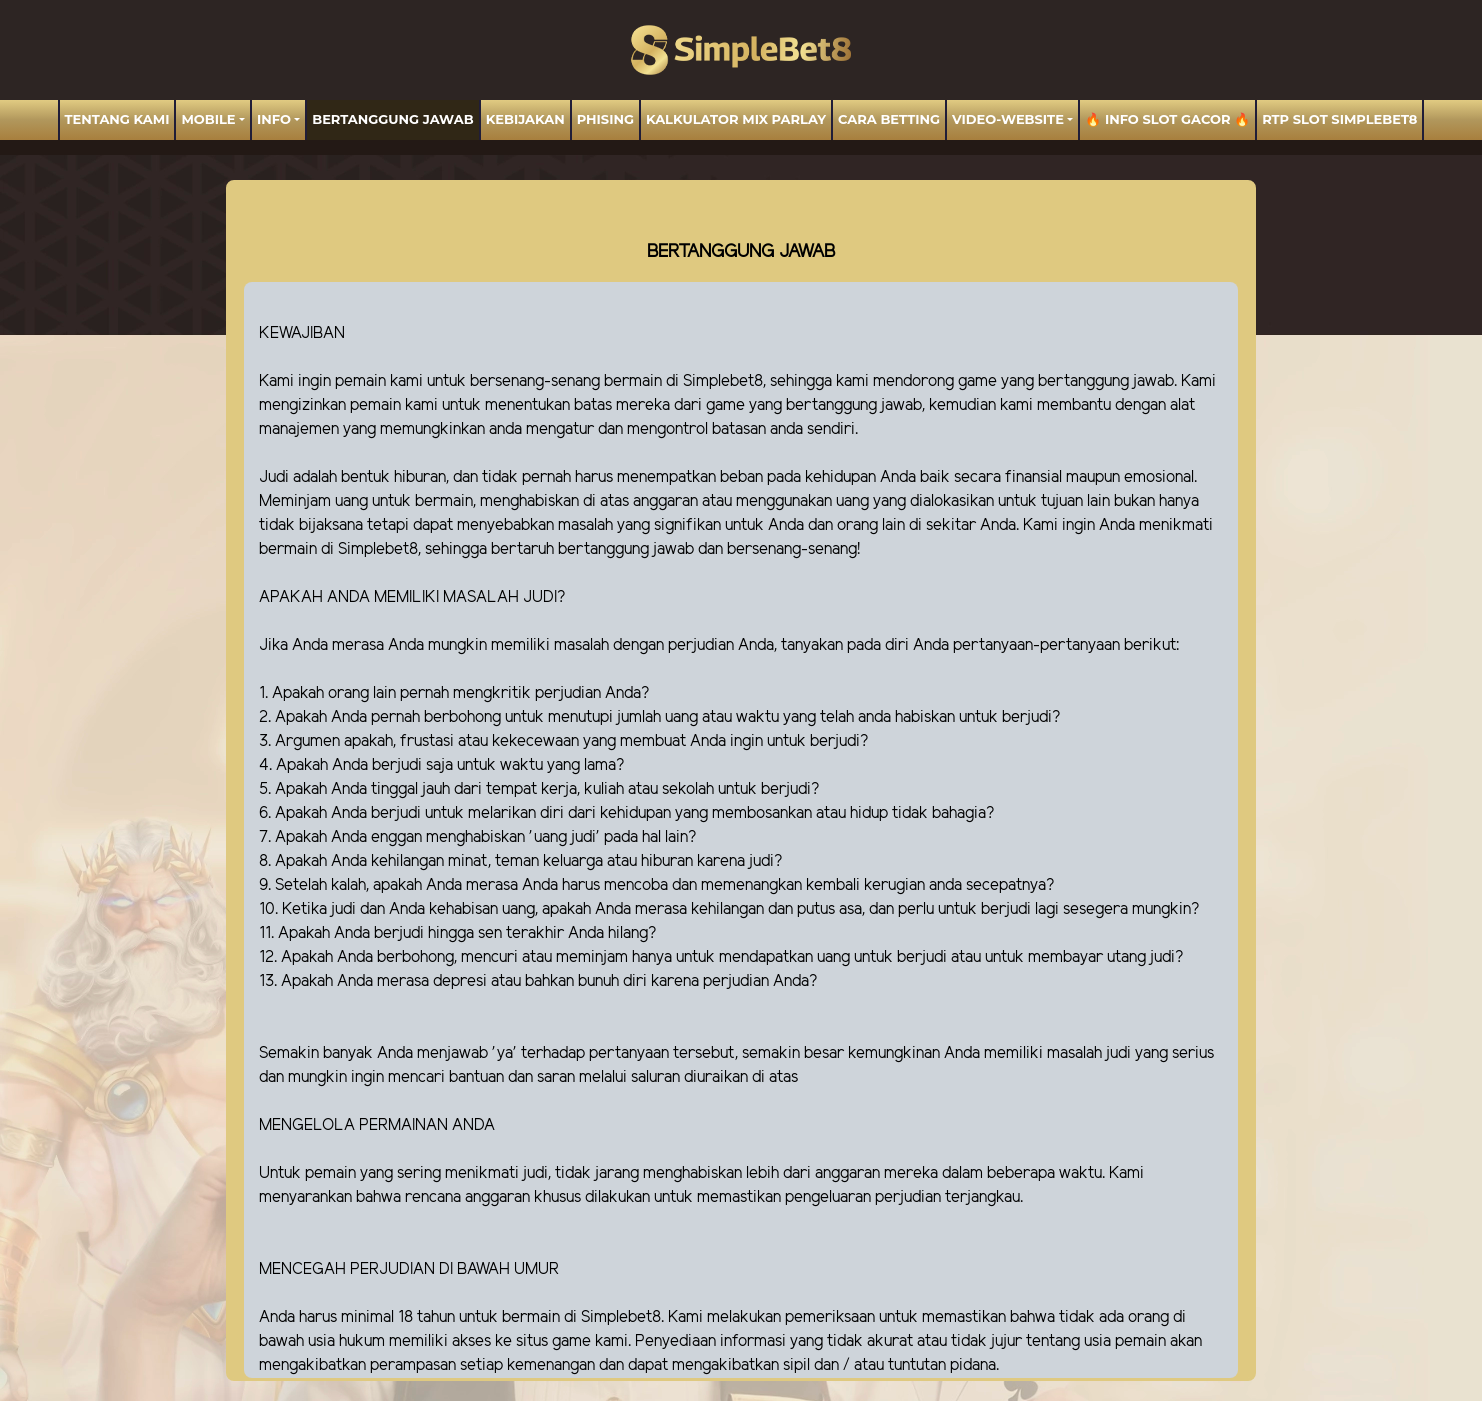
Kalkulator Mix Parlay (736, 119)
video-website (1008, 119)
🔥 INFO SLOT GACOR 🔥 (1167, 119)
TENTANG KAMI (117, 119)
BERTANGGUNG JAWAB (392, 119)
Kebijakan (525, 119)
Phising (605, 119)
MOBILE (208, 119)
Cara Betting (889, 119)
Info (274, 119)
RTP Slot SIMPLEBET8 (1339, 119)
